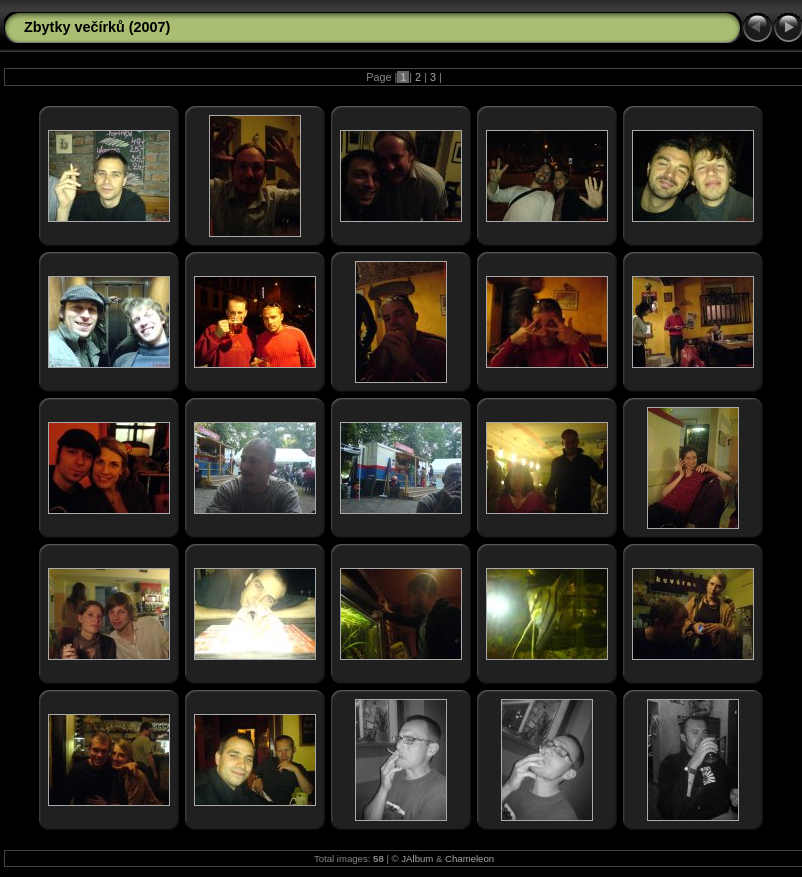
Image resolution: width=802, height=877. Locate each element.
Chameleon (469, 858)
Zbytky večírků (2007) (97, 27)
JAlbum (417, 858)
